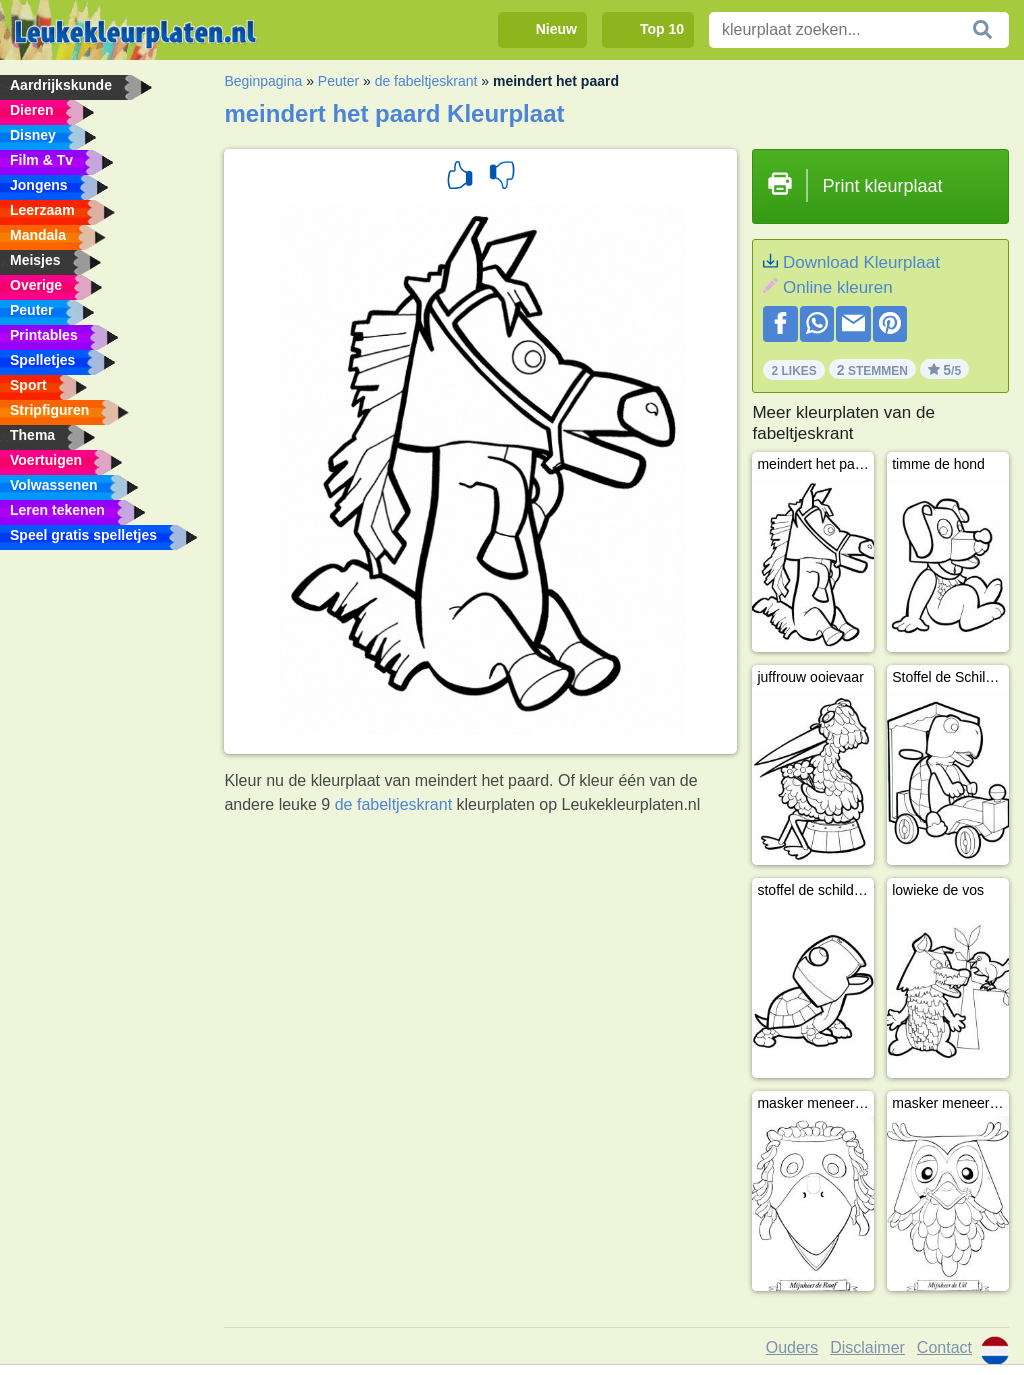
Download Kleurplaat (861, 262)
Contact (944, 1347)
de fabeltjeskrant (426, 81)
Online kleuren (838, 287)
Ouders (792, 1347)
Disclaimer (867, 1347)
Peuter (338, 81)
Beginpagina (263, 81)
